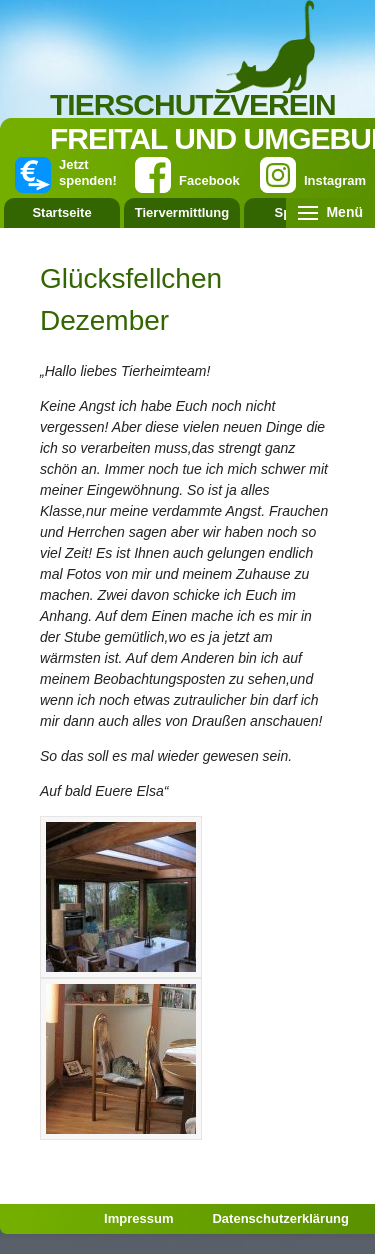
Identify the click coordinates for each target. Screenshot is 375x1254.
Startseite (61, 212)
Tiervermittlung (182, 212)
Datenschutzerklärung (280, 1218)
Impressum (138, 1218)
